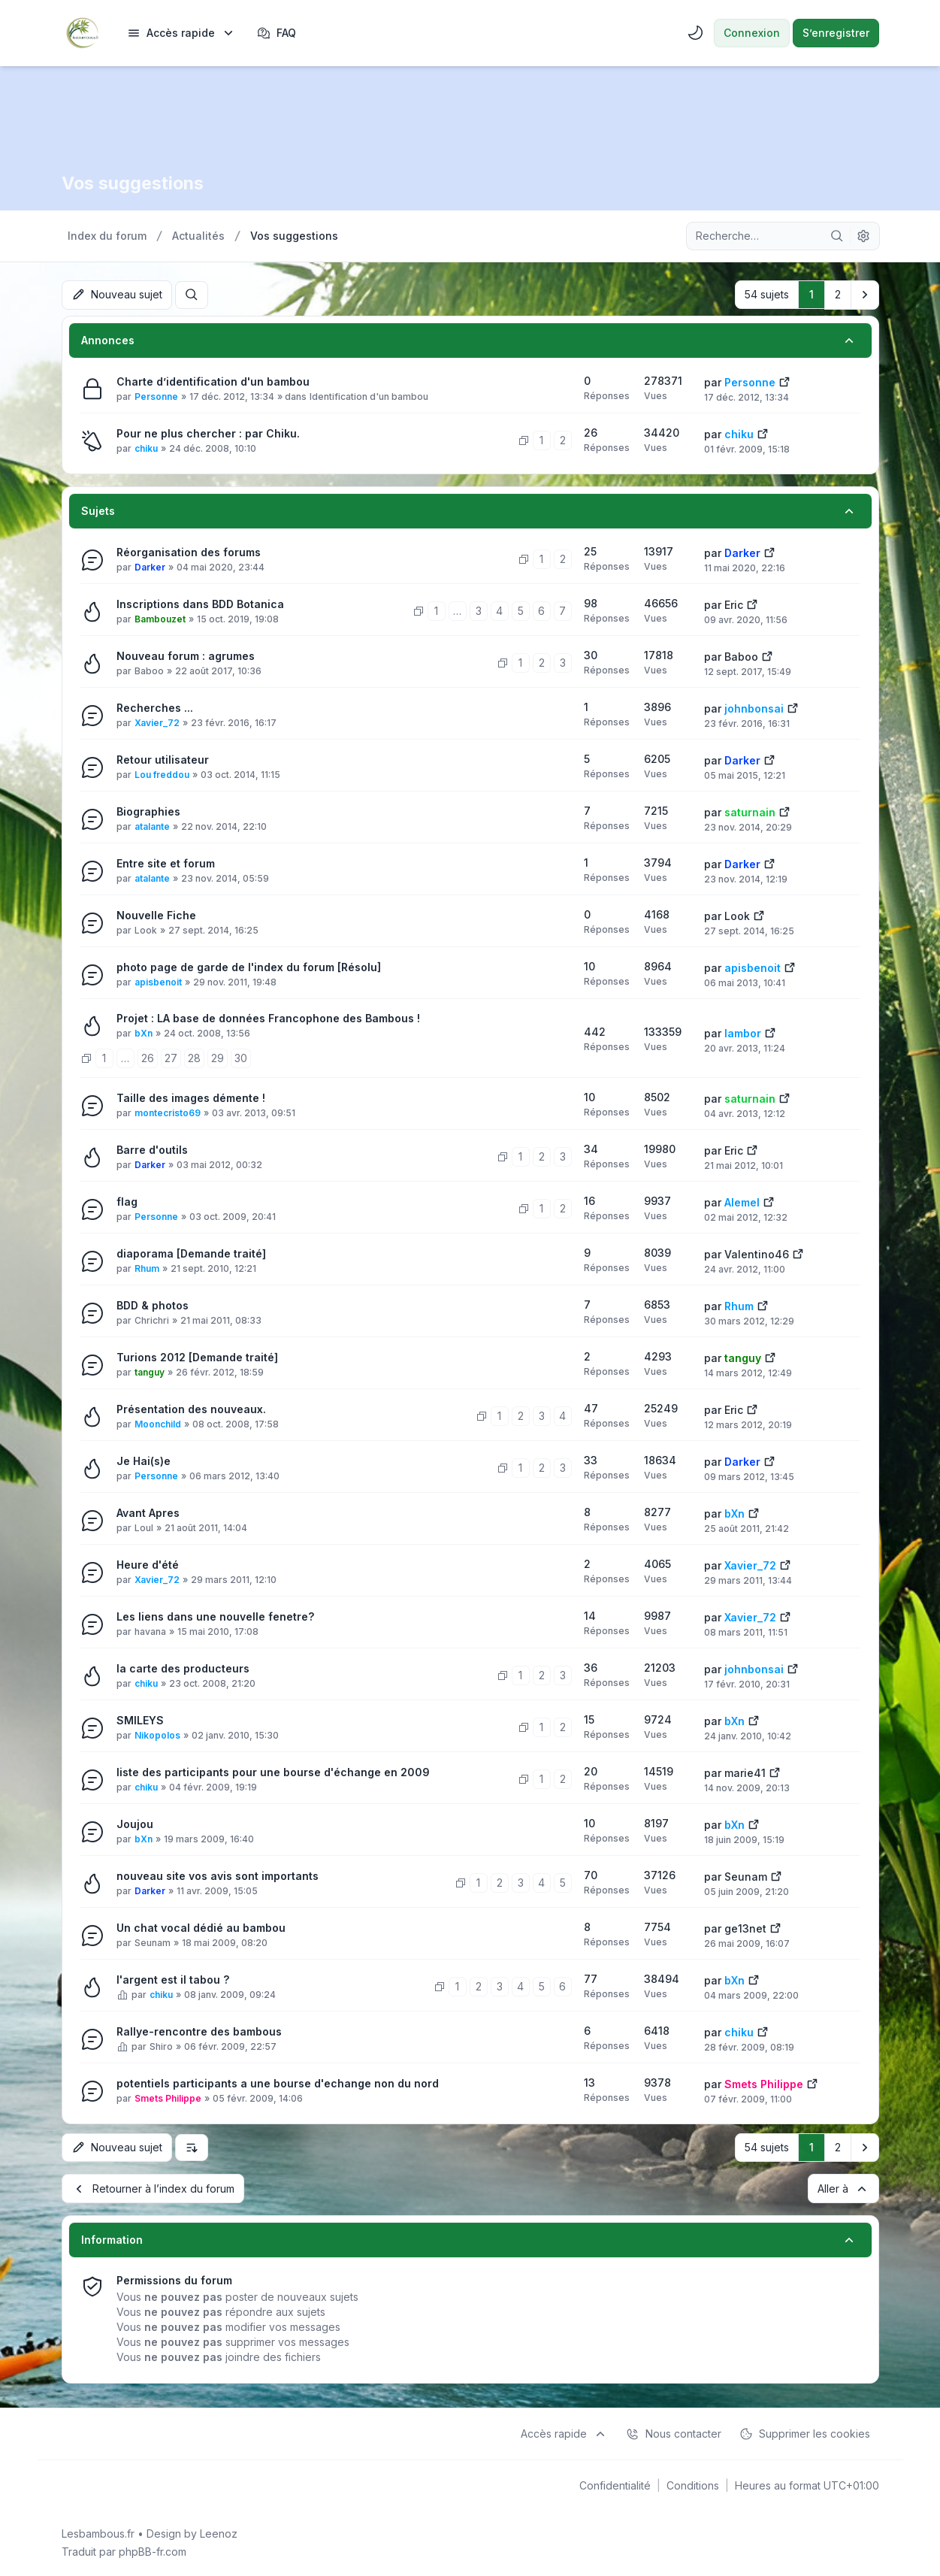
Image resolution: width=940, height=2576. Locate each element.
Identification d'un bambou (369, 395)
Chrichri (152, 1319)
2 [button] (838, 294)
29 (217, 1057)
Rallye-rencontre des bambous (199, 2030)
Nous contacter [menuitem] (673, 2432)
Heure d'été (147, 1563)
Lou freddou (162, 773)
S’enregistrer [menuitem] (835, 32)
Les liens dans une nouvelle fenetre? (215, 1615)
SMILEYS (140, 1719)
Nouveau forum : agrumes (185, 655)
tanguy (150, 1371)
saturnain (749, 811)
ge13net (745, 1927)
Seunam (745, 1875)
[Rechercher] (837, 236)
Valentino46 (756, 1253)
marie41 (745, 1772)
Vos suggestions (134, 183)
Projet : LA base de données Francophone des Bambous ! (268, 1017)
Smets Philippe (168, 2097)
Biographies (148, 810)
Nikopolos (157, 1734)
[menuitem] (181, 33)
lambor (742, 1032)
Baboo (149, 670)
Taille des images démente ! (190, 1097)
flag (127, 1200)
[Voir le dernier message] (784, 380)
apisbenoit (158, 981)
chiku (146, 447)
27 (171, 1057)
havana (150, 1630)
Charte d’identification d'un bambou (213, 380)
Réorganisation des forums (188, 551)
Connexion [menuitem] (752, 32)
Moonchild (158, 1423)
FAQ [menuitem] (276, 33)
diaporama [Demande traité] (191, 1252)
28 (194, 1057)
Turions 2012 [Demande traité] (197, 1356)
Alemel (742, 1201)
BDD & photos (152, 1304)
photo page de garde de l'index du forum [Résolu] (248, 966)
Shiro (161, 2045)
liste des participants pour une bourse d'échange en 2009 (273, 1771)
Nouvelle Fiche (156, 914)
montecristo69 (168, 1112)
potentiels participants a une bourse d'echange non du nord (277, 2082)
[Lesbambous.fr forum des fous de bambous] (83, 33)
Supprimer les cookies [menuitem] (804, 2432)
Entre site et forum (165, 862)
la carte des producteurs (182, 1667)
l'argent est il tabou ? (172, 1978)
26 (147, 1057)
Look (146, 929)
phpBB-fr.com (152, 2550)
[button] (865, 294)
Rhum (147, 1267)
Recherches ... (154, 707)
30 (240, 1057)
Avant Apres (148, 1512)
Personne (156, 395)
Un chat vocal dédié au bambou (201, 1927)
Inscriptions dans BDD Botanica (200, 603)
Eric (733, 604)
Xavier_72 (157, 722)
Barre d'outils (152, 1149)
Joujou (134, 1823)
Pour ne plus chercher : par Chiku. (208, 432)
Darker (150, 566)
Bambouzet (160, 618)
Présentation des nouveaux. (191, 1408)
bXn (144, 1032)
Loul (144, 1527)
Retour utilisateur (162, 758)
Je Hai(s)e (143, 1460)
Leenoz (218, 2532)
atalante (152, 825)
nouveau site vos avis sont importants (217, 1875)
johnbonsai (754, 707)
